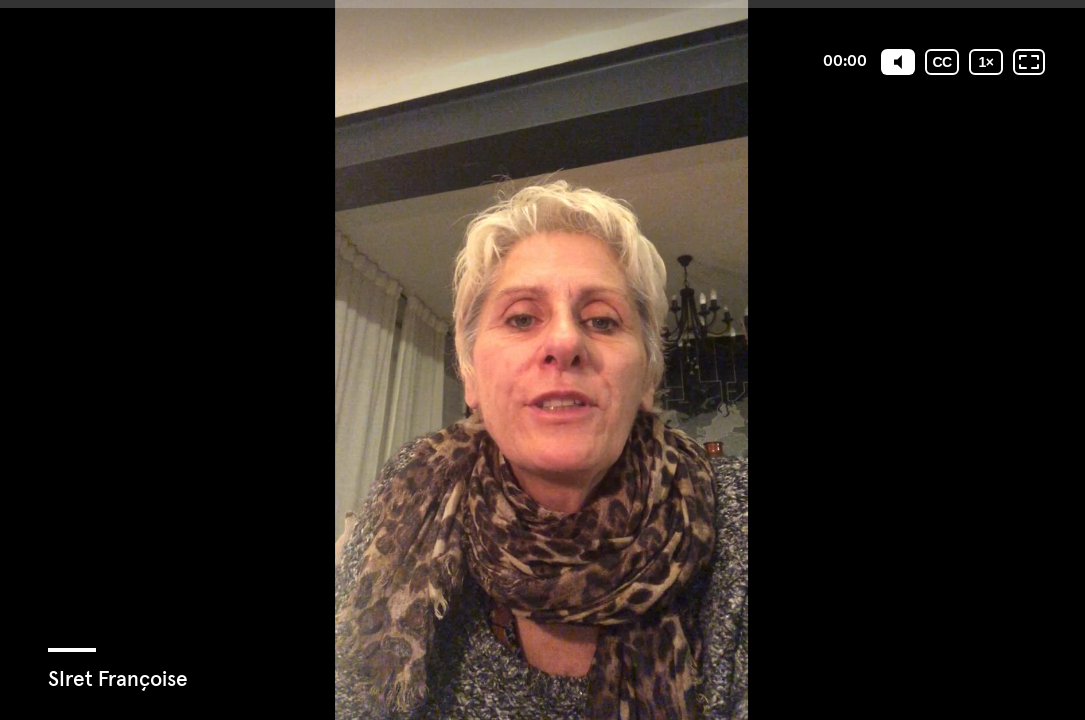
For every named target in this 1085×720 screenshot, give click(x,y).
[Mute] (898, 62)
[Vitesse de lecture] (986, 62)
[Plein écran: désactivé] (1029, 62)
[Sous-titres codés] (942, 62)
